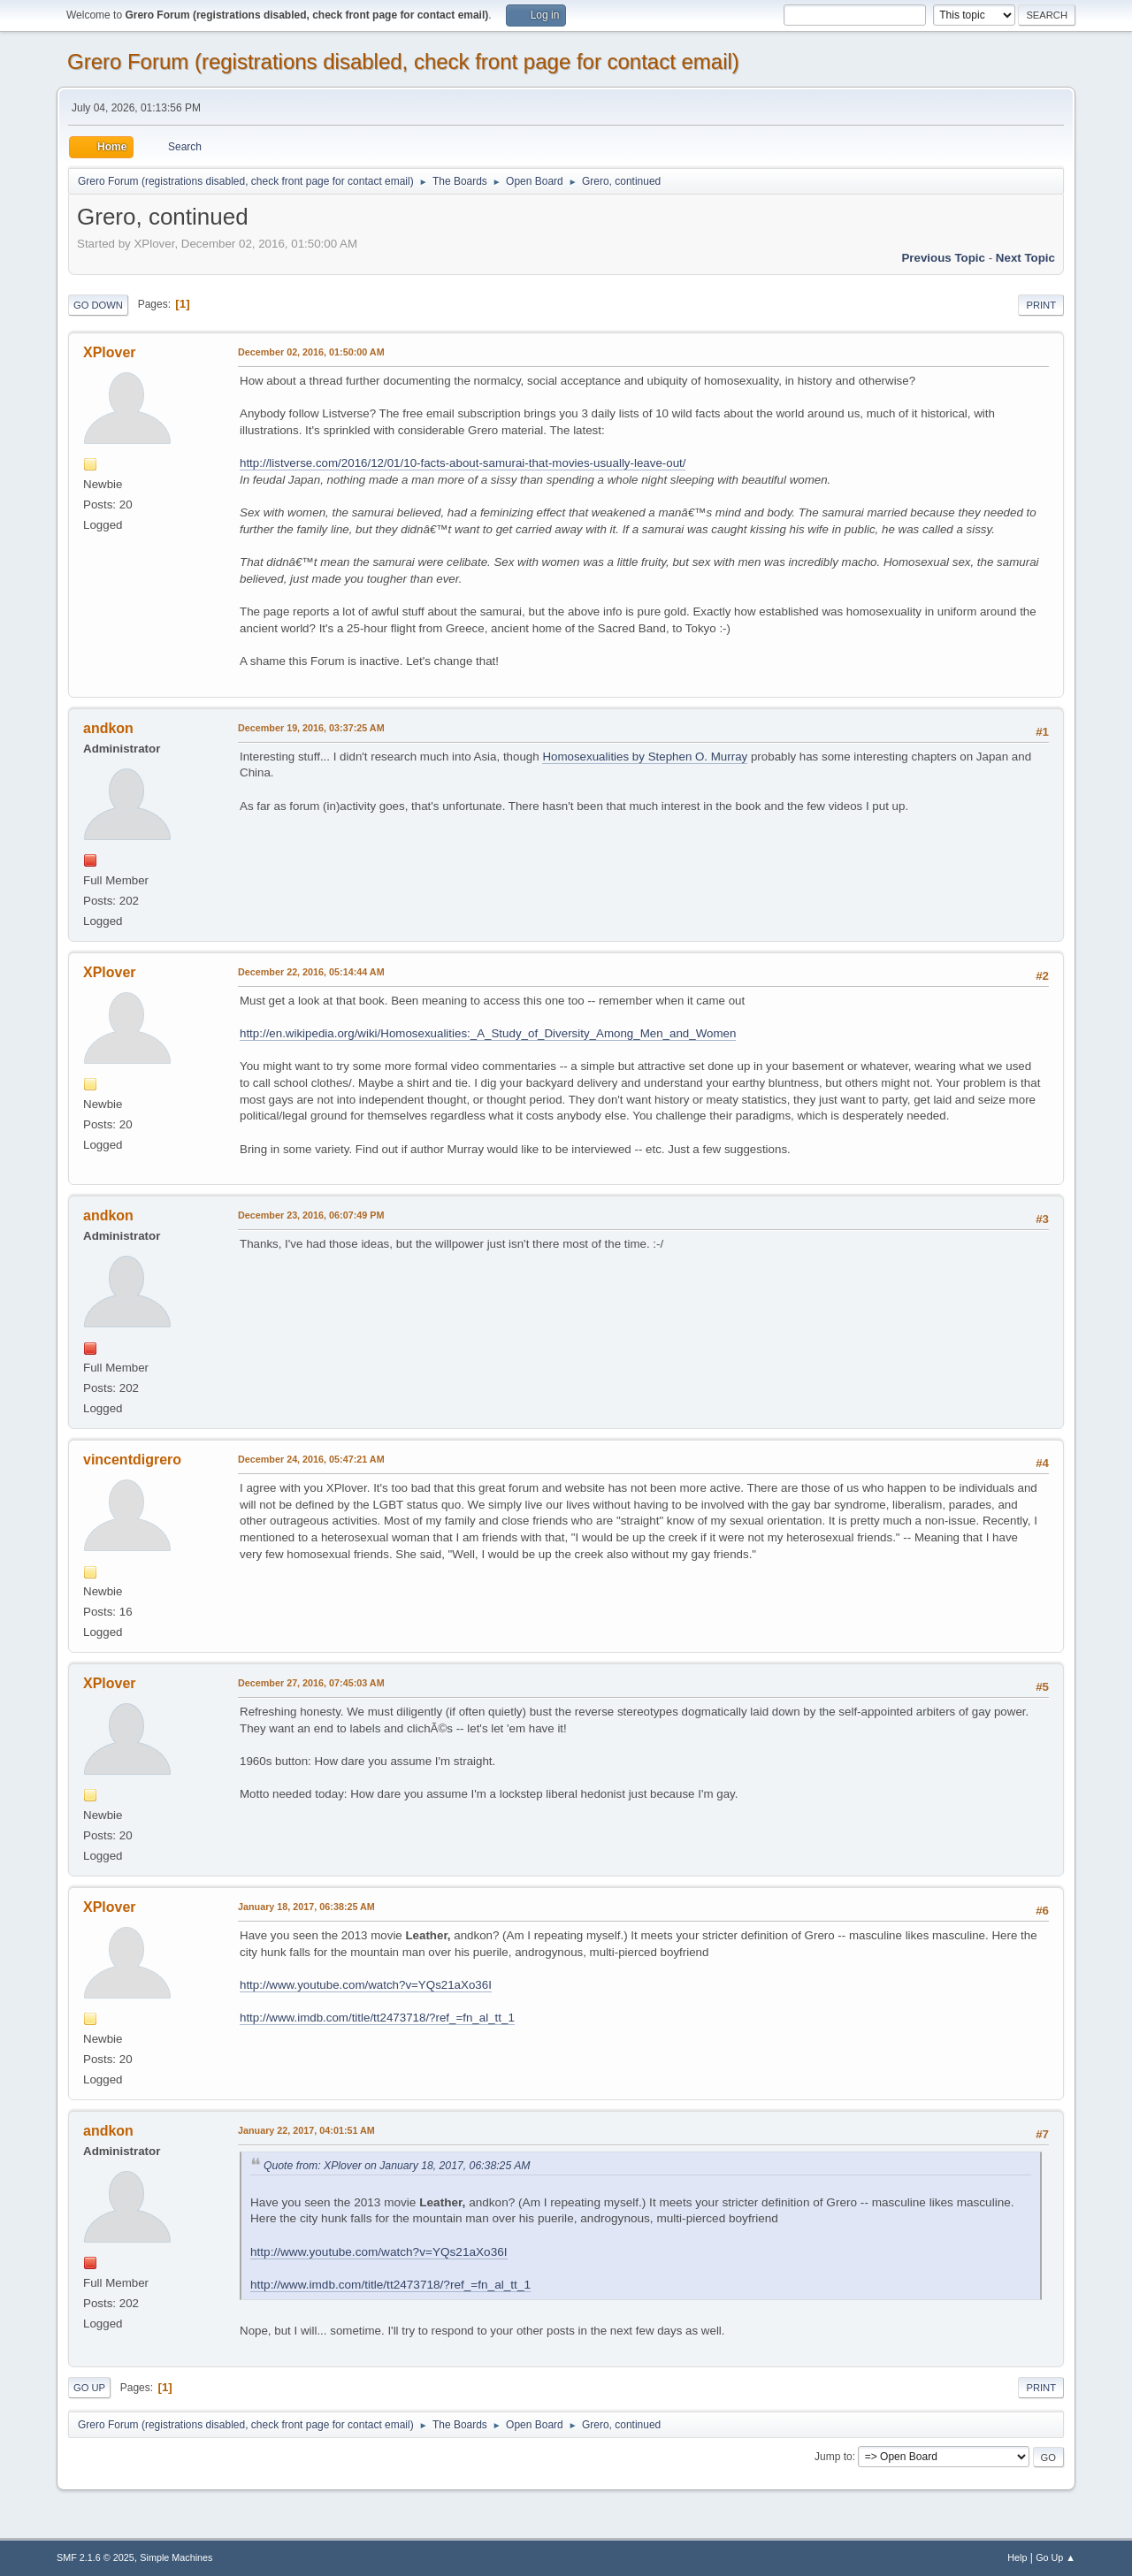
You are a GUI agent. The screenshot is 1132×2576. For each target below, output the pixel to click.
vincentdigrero (132, 1459)
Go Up (89, 2387)
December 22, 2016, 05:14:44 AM (311, 972)
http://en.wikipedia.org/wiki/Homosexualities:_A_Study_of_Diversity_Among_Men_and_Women (488, 1033)
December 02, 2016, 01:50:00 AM (311, 352)
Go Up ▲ (1055, 2557)
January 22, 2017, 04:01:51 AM (306, 2130)
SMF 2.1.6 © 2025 (95, 2557)
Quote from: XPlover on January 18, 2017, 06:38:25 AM (397, 2165)
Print (1041, 305)
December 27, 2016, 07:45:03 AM (311, 1683)
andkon (108, 728)
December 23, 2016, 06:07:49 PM (311, 1215)
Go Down (98, 305)
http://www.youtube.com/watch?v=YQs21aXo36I (366, 1984)
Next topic (1025, 257)
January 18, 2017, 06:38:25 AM (306, 1906)
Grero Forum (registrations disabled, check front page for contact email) (403, 61)
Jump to (834, 2456)
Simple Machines (176, 2557)
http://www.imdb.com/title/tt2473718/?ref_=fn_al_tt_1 (377, 2017)
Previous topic (943, 257)
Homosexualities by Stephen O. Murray (644, 756)
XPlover (109, 352)
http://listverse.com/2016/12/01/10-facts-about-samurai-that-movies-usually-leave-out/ (462, 463)
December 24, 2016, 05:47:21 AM (311, 1459)
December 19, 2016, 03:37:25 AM (311, 727)
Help (1017, 2557)
